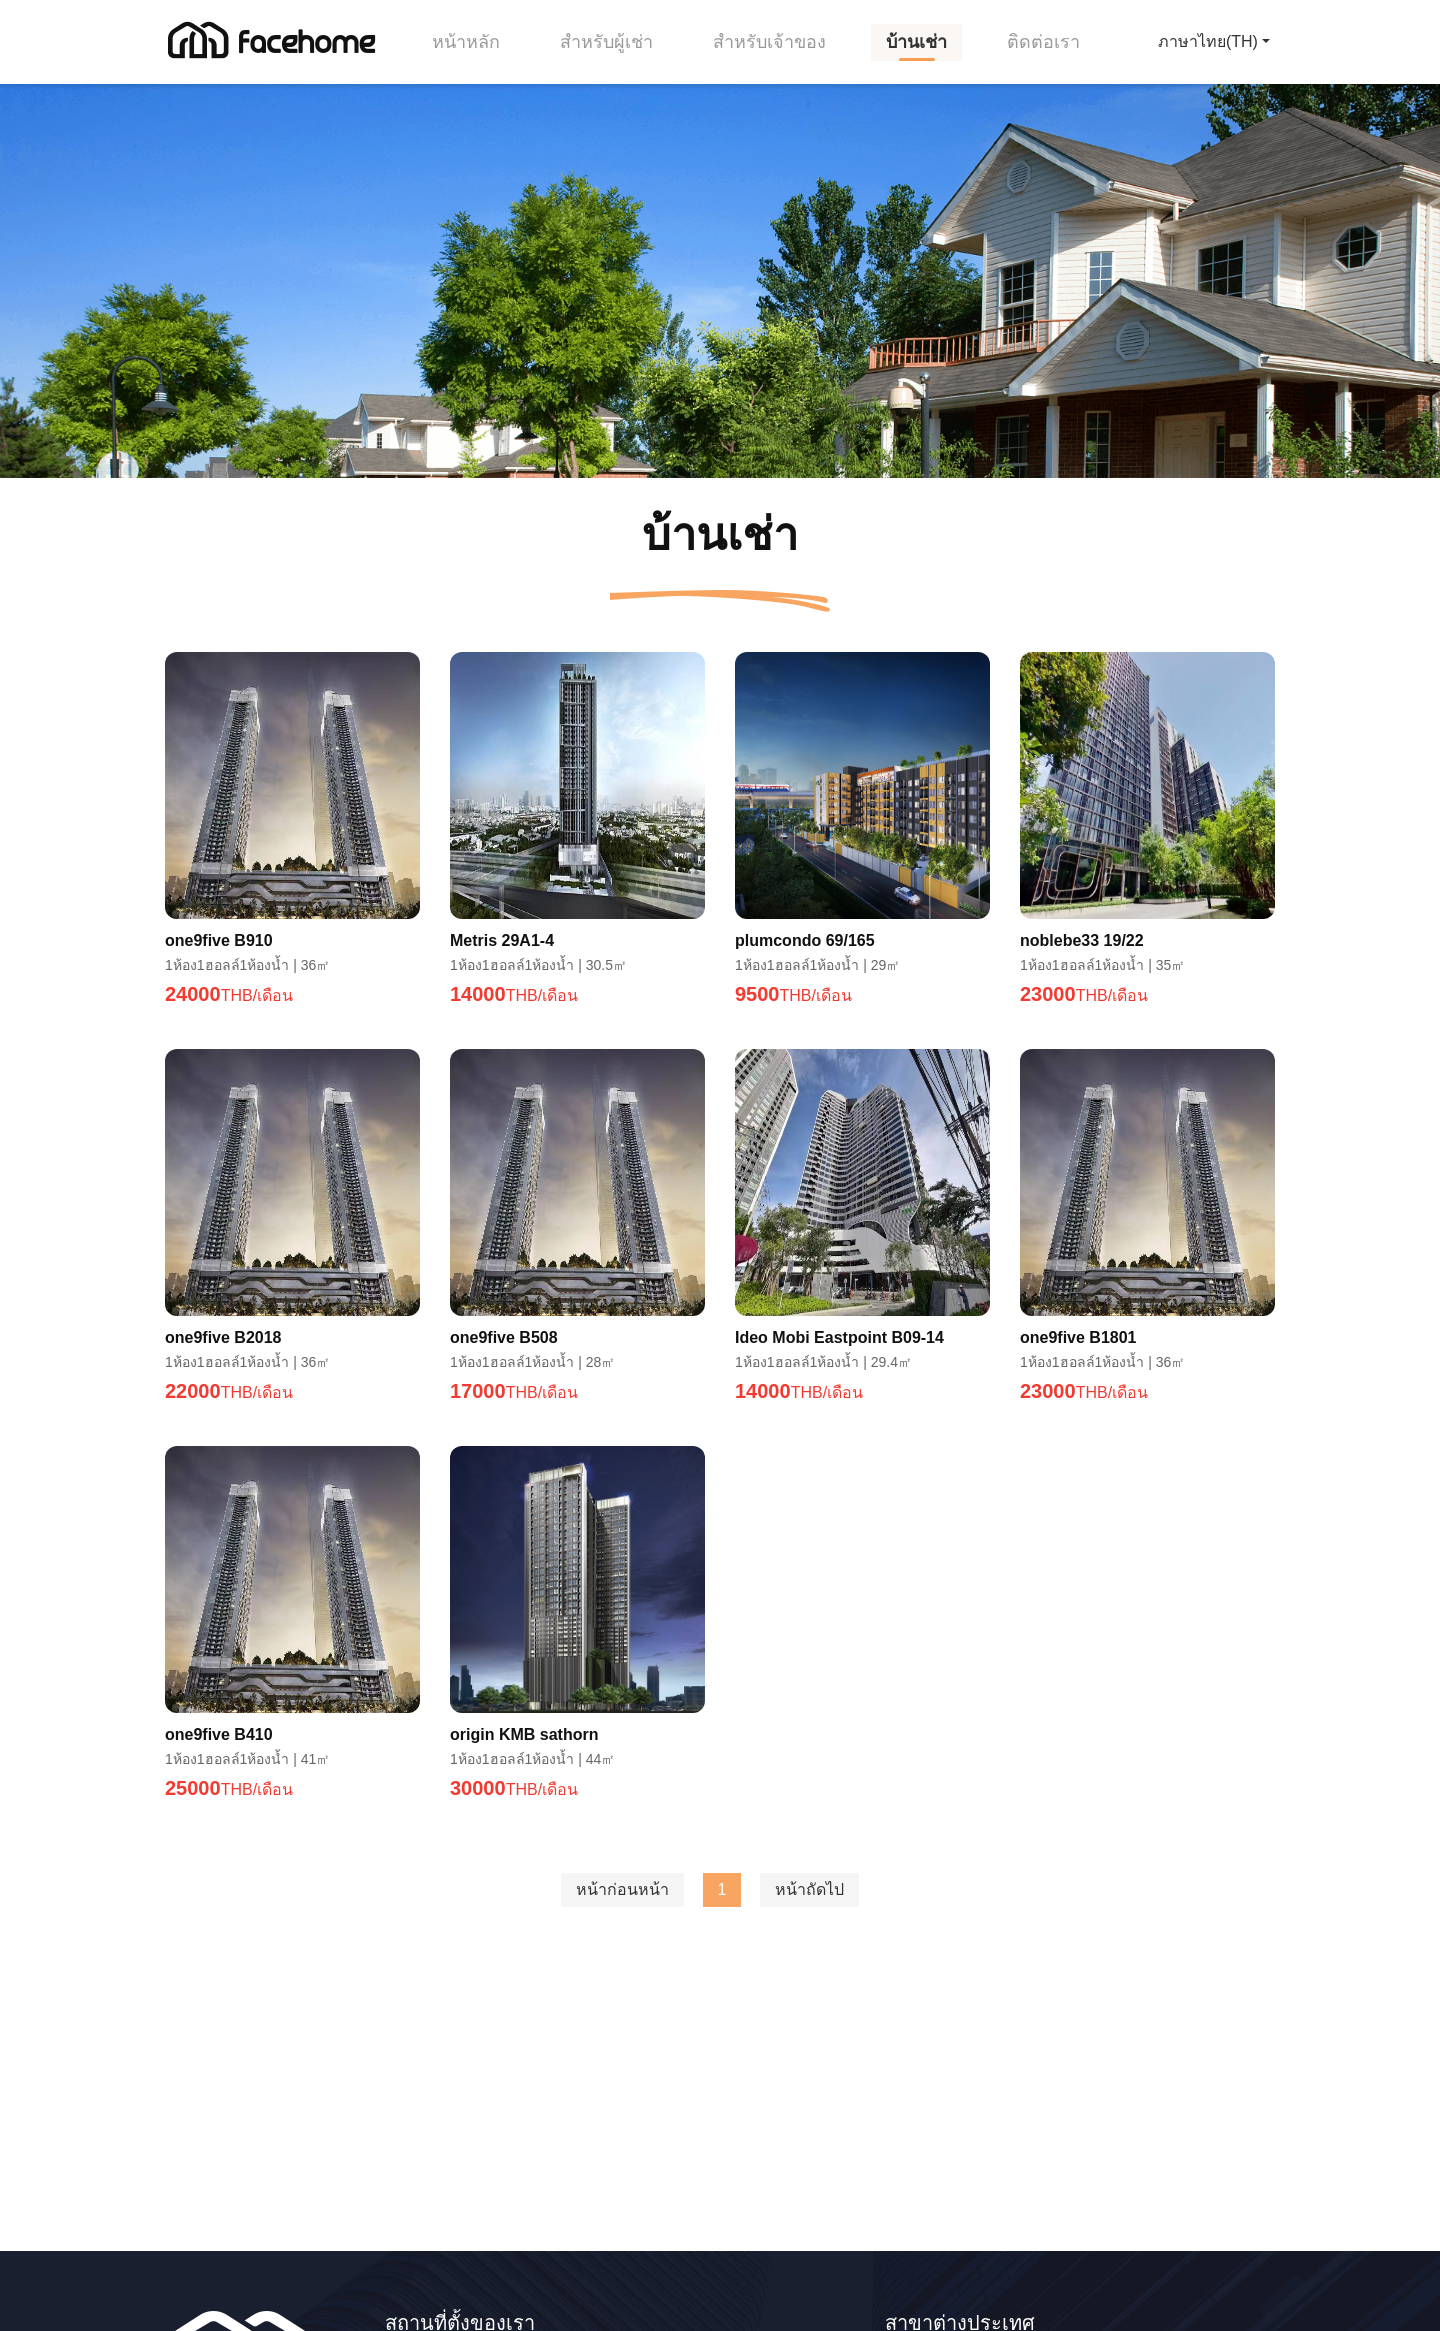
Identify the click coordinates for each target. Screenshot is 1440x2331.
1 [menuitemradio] (722, 1889)
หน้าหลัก (466, 42)
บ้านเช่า (916, 42)
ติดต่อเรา (1043, 42)
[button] (1214, 42)
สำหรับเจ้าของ (769, 42)
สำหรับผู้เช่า (606, 42)
